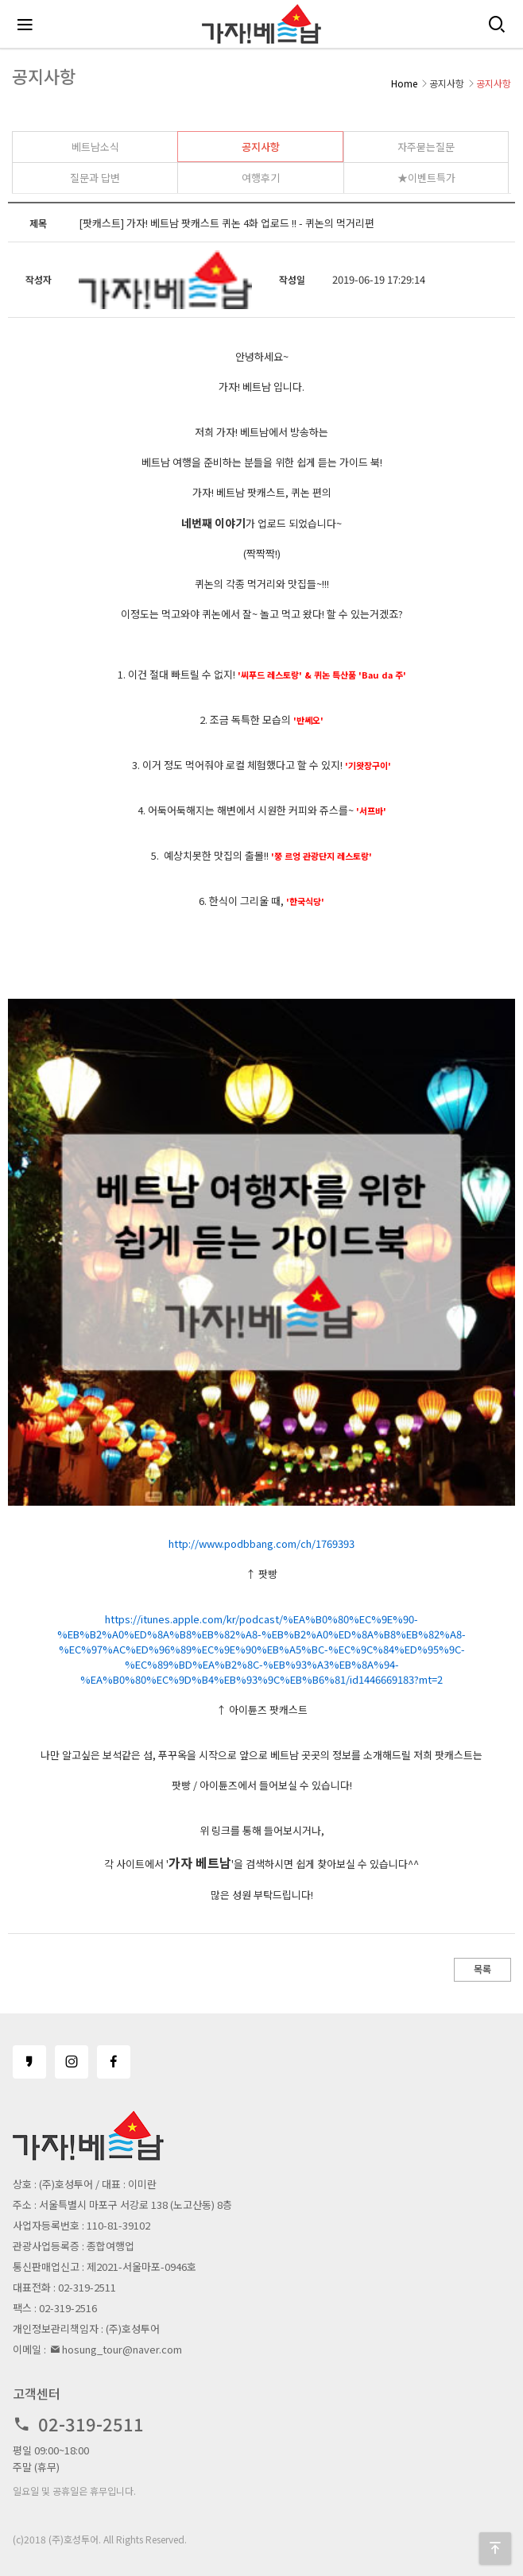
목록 (482, 1968)
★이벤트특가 (426, 177)
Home (404, 83)
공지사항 (261, 146)
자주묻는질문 (426, 146)
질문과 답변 (95, 177)
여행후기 (261, 177)
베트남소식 (95, 146)
